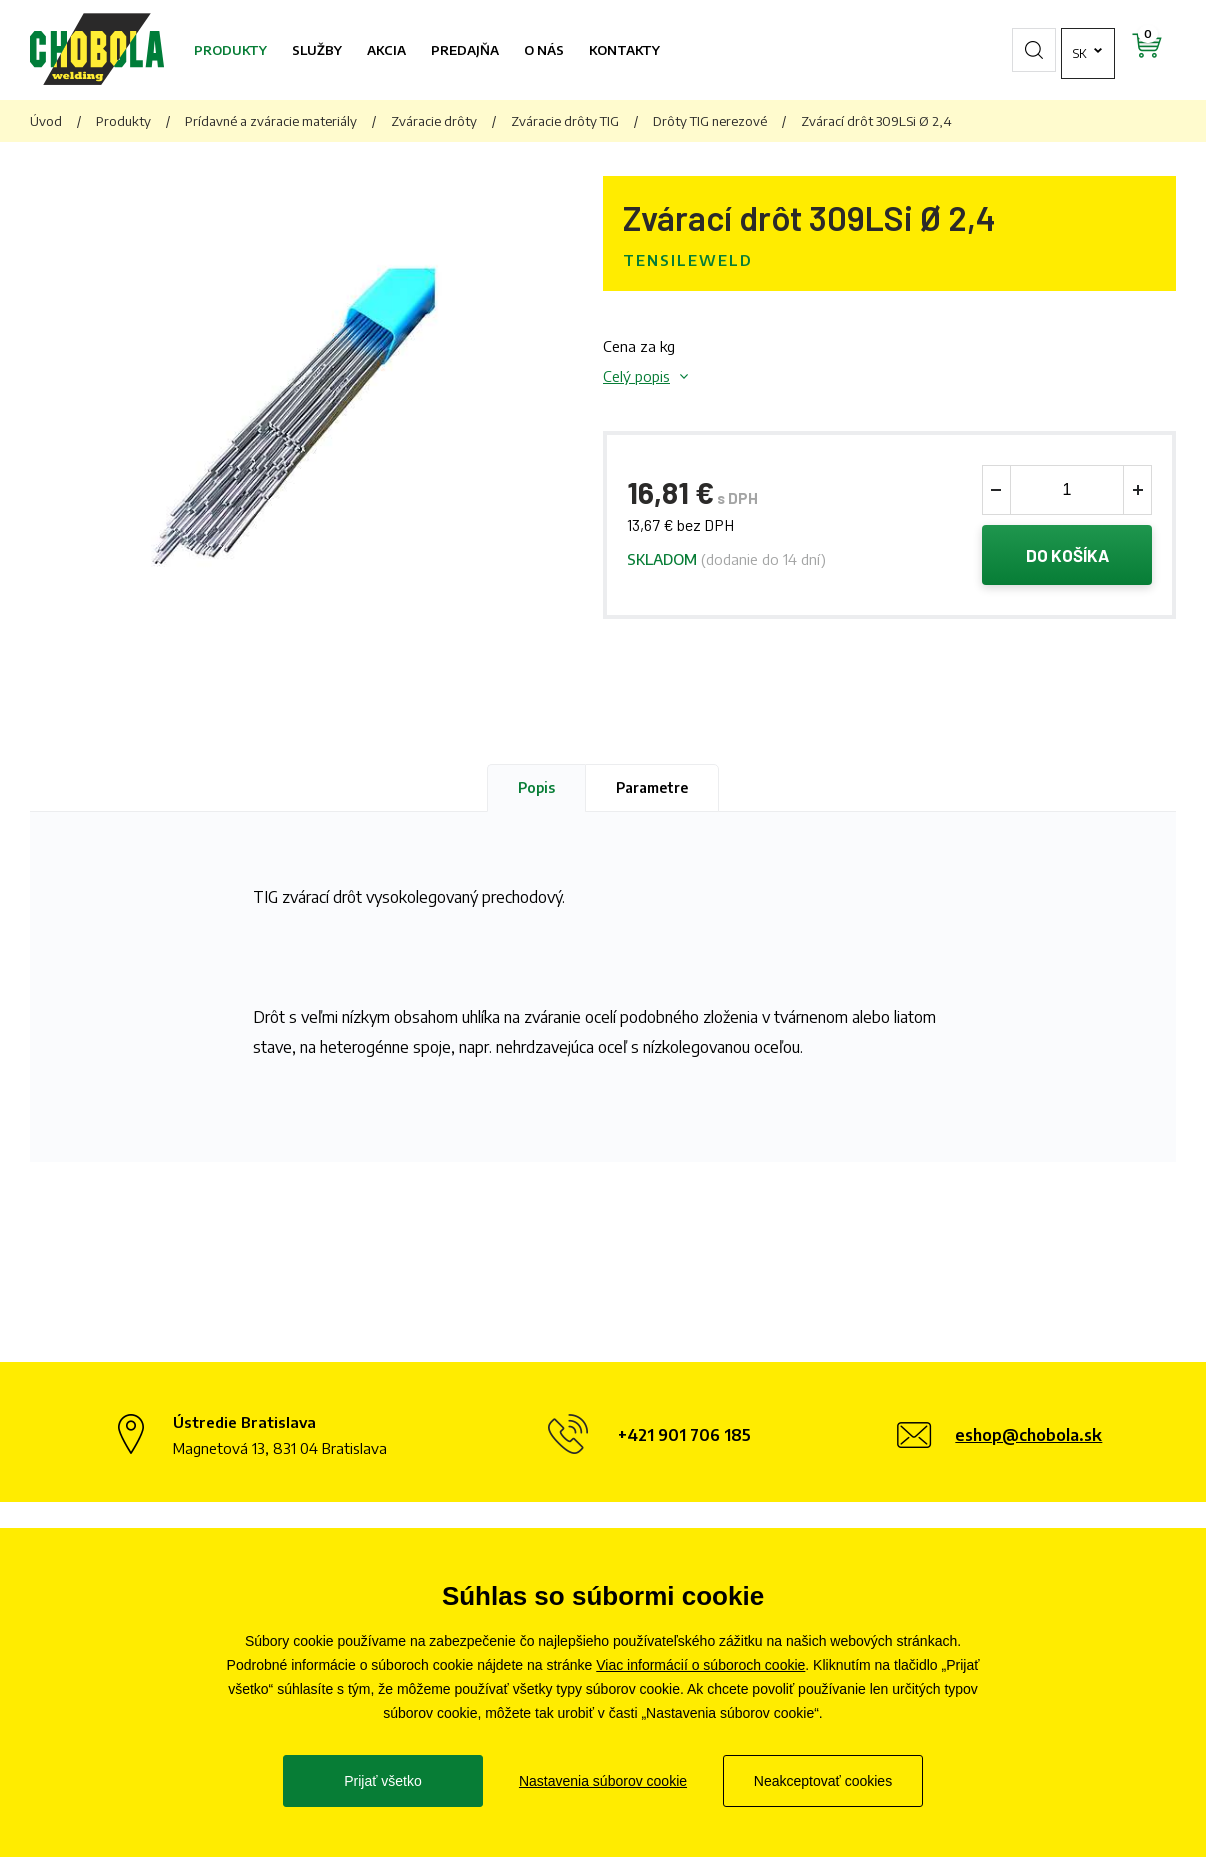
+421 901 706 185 (684, 1435)
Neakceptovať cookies (823, 1781)
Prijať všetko (383, 1781)
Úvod (46, 121)
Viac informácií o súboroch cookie (700, 1665)
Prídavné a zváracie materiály (271, 121)
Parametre (652, 787)
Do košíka (1067, 555)
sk (1025, 50)
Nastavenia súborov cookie (603, 1781)
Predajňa (465, 50)
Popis (536, 787)
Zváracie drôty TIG (565, 121)
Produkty (230, 50)
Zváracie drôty (434, 121)
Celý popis (636, 376)
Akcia (386, 50)
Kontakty (624, 50)
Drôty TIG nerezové (710, 121)
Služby (317, 50)
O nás (544, 50)
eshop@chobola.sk (1028, 1435)
